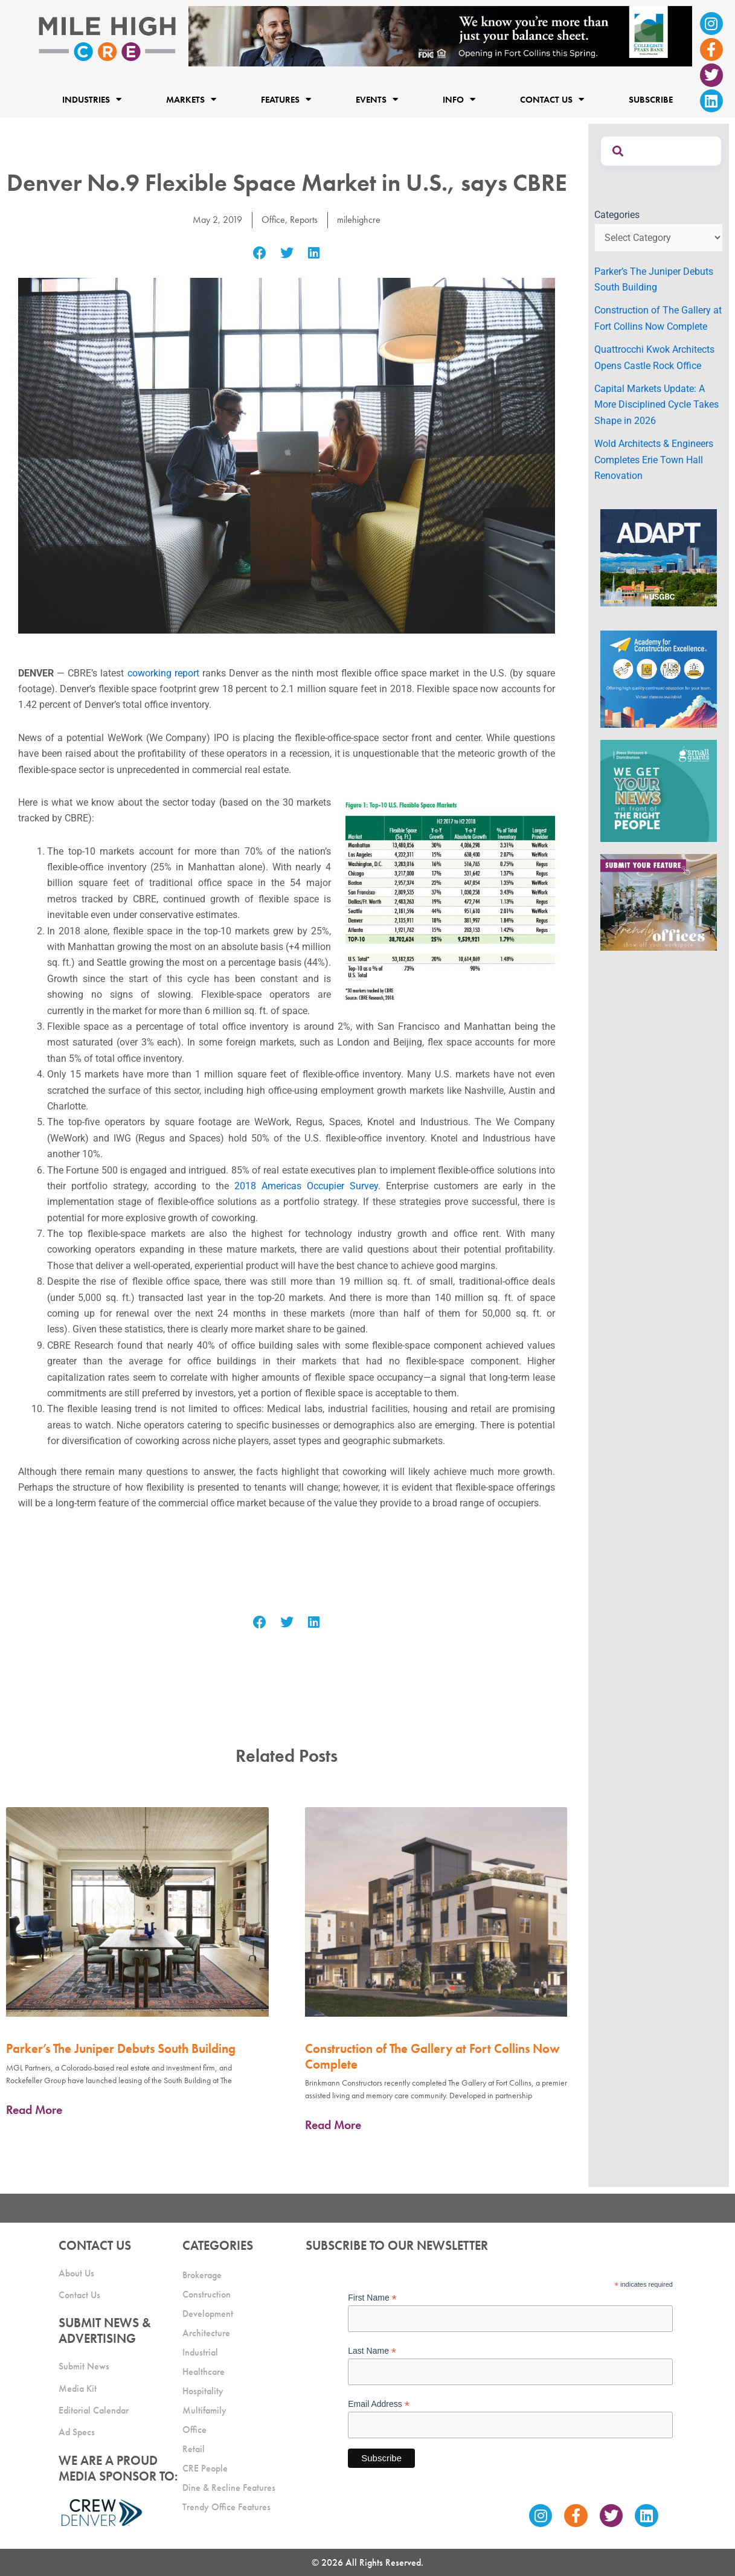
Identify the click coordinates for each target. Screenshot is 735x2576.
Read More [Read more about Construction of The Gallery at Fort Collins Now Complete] (333, 2125)
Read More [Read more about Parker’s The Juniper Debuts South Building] (34, 2110)
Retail (193, 2449)
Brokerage (202, 2275)
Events (377, 100)
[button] (260, 253)
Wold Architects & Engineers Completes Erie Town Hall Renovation (653, 459)
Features (286, 100)
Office (273, 219)
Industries (91, 100)
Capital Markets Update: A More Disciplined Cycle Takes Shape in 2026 (656, 404)
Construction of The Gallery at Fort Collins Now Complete (432, 2056)
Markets (191, 100)
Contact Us (552, 100)
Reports (304, 219)
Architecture (206, 2333)
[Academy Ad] (658, 678)
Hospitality (202, 2391)
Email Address (378, 2404)
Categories (617, 214)
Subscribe (651, 100)
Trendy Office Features (226, 2507)
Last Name (372, 2351)
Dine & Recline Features (228, 2487)
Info (459, 100)
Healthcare (203, 2371)
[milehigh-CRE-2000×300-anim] (440, 35)
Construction (206, 2294)
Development (207, 2313)
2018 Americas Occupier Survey (306, 1186)
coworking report (163, 673)
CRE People (205, 2468)
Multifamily (204, 2410)
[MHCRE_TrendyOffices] (658, 901)
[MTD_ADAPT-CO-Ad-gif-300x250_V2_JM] (658, 557)
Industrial (200, 2352)
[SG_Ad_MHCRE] (658, 789)
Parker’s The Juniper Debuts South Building (121, 2048)
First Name (372, 2298)
